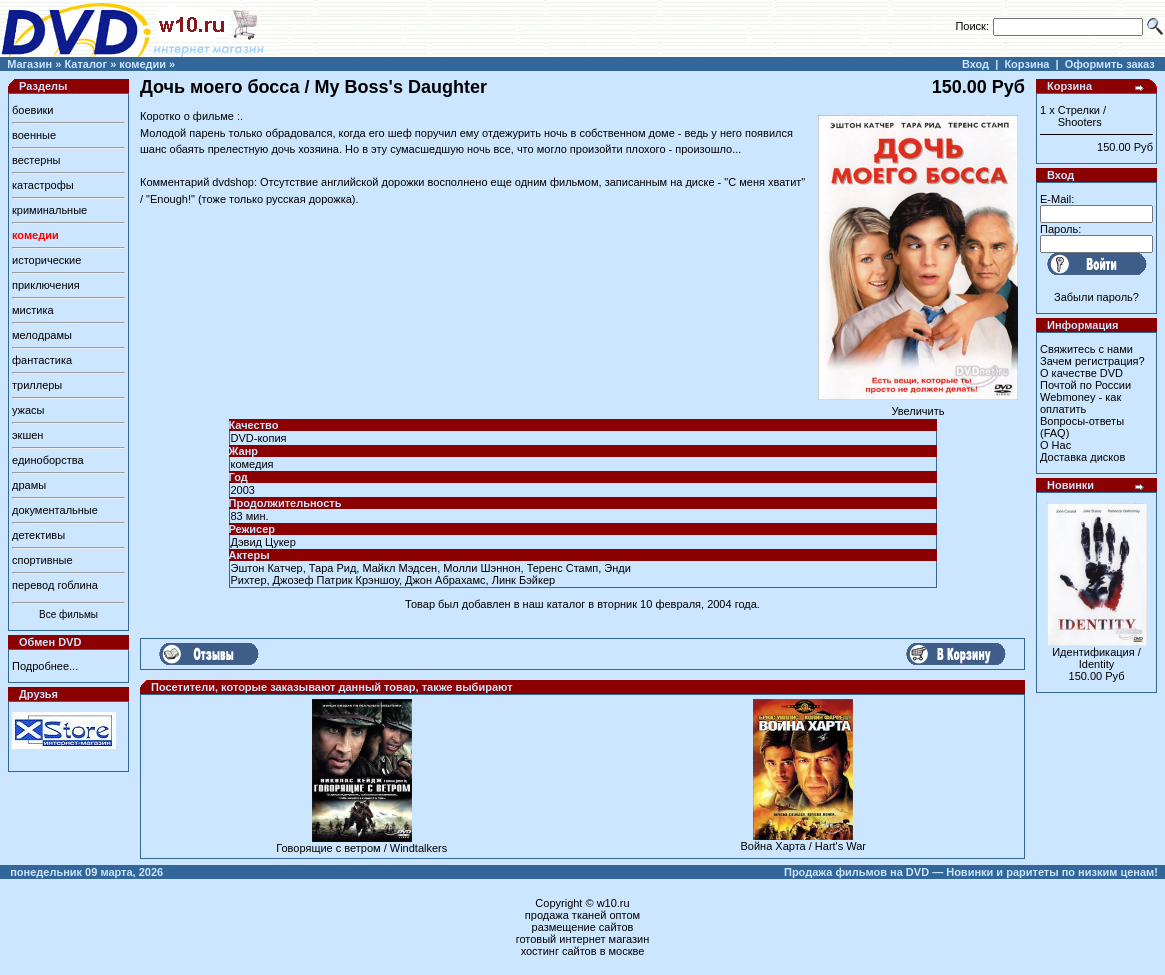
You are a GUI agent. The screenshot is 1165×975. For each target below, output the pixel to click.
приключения (46, 285)
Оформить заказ (1110, 64)
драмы (29, 485)
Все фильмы (68, 614)
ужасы (28, 410)
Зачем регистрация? (1092, 361)
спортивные (42, 560)
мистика (33, 310)
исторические (46, 260)
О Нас (1055, 445)
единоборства (48, 460)
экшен (27, 435)
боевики (32, 110)
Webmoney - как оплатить (1080, 403)
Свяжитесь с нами (1086, 349)
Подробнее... (45, 666)
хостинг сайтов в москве (583, 951)
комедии (142, 64)
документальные (55, 510)
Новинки (1070, 485)
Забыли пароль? (1096, 297)
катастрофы (43, 185)
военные (34, 135)
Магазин (29, 64)
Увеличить (918, 406)
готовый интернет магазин (583, 939)
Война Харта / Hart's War (803, 846)
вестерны (36, 160)
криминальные (49, 210)
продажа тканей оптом (582, 915)
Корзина (1026, 64)
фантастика (42, 360)
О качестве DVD (1081, 373)
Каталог (85, 64)
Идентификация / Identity (1096, 658)
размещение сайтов (583, 927)
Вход (975, 64)
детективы (38, 535)
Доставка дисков (1082, 457)
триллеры (37, 385)
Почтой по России (1085, 385)
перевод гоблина (55, 585)
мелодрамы (42, 335)
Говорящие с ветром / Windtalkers (361, 848)
